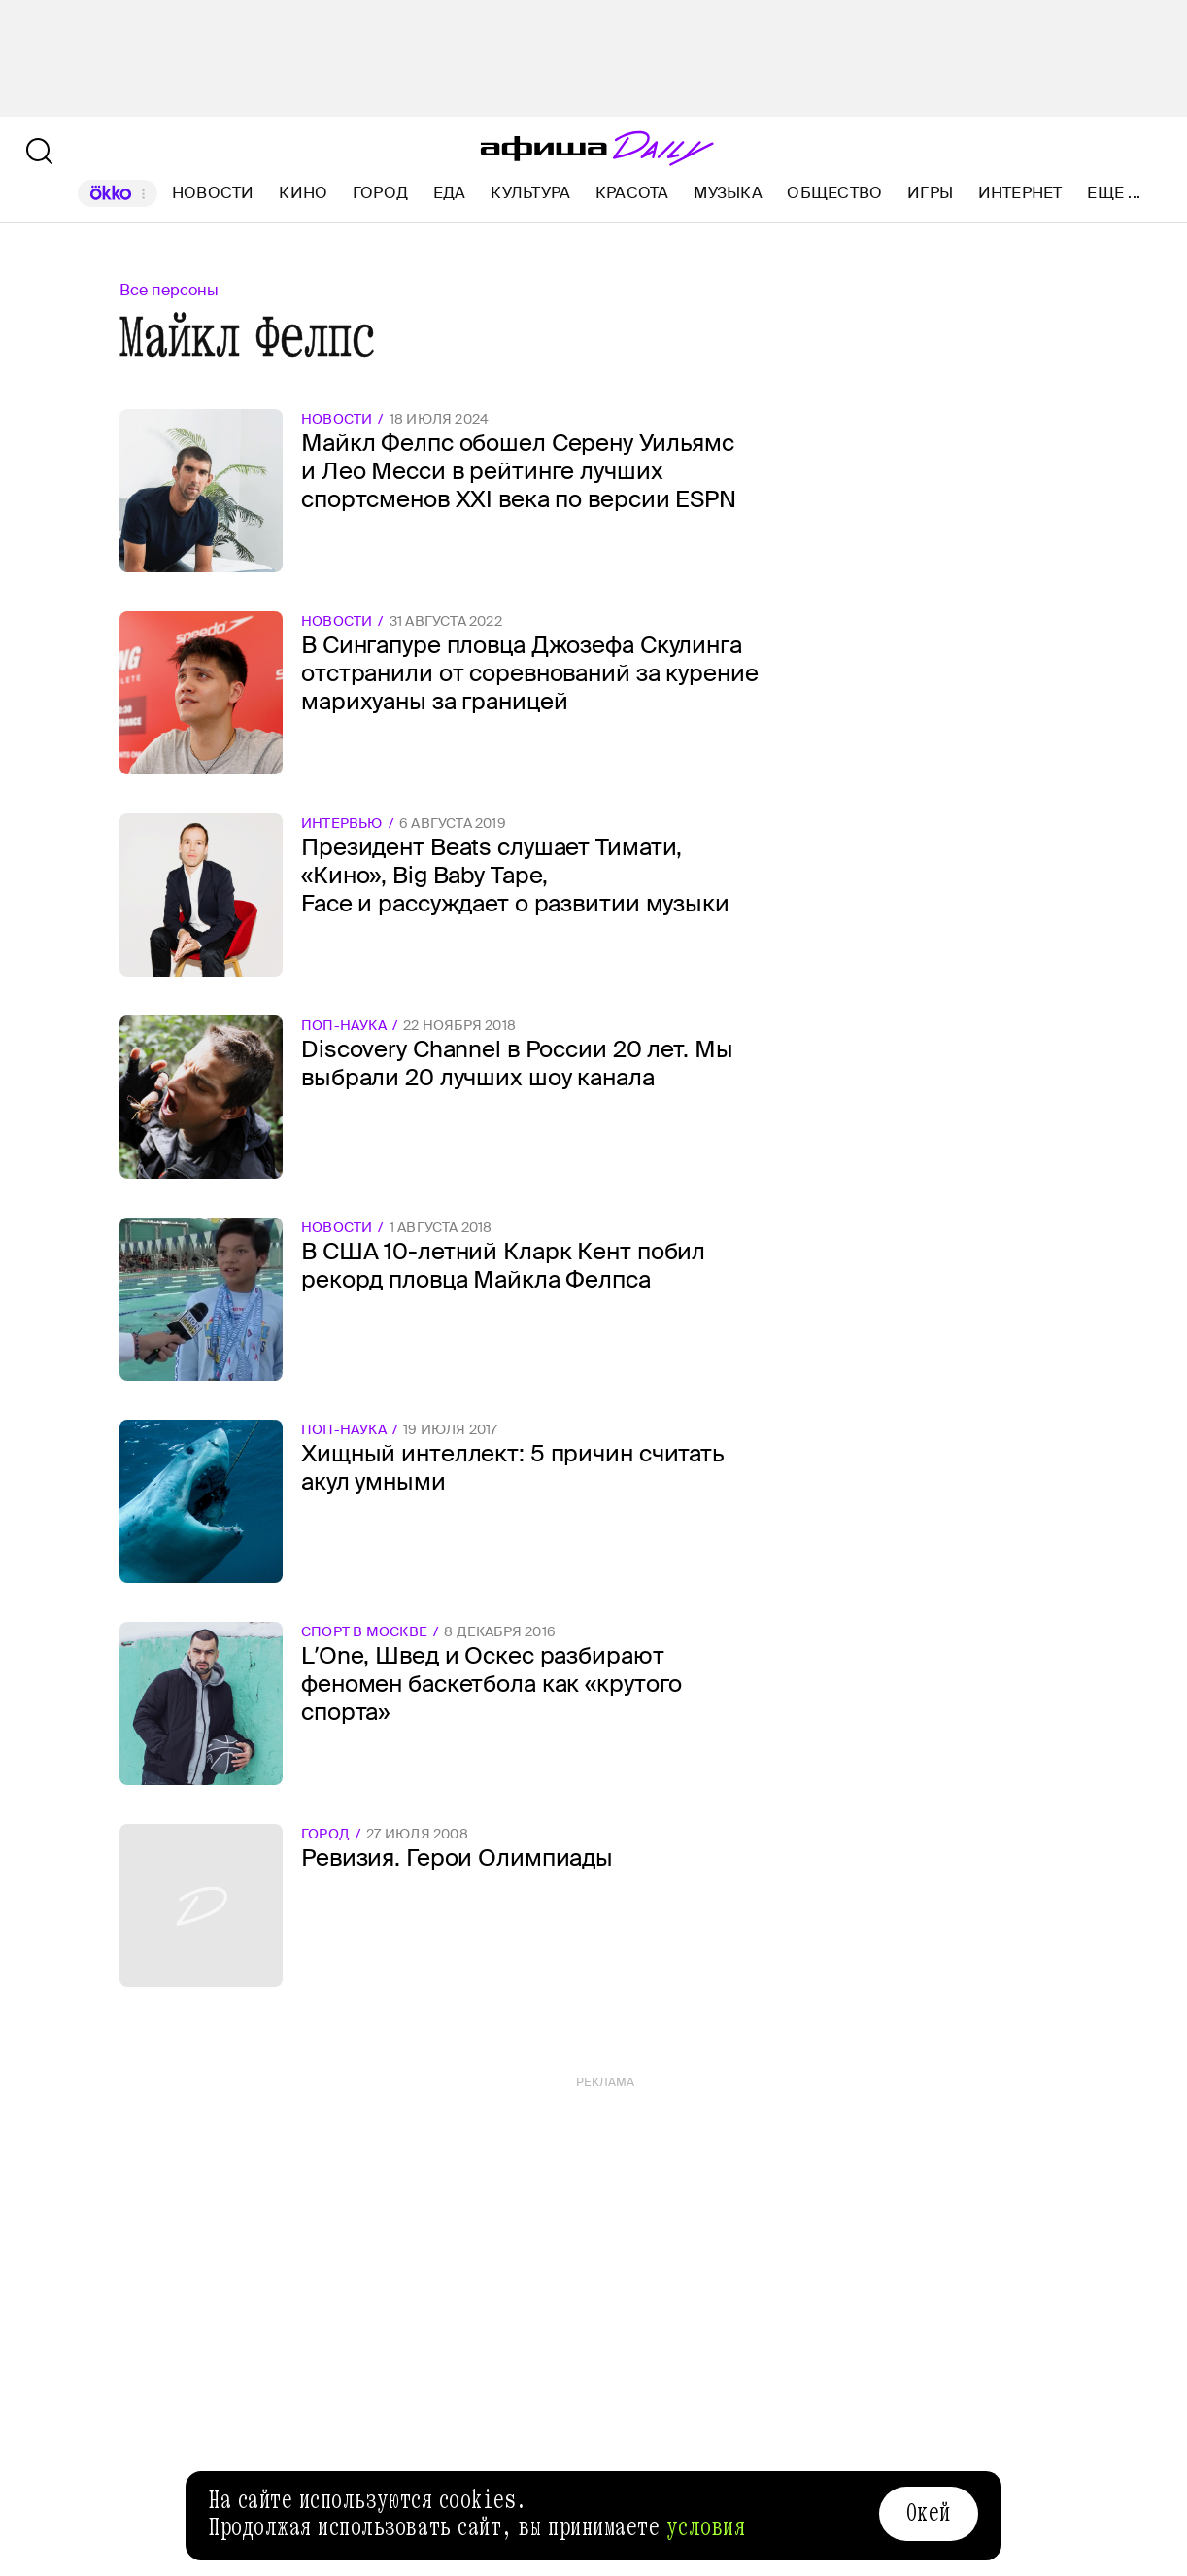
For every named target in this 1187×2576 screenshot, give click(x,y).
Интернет (1020, 193)
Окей (928, 2512)
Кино (303, 193)
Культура (530, 193)
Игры (930, 193)
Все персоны (169, 290)
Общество (834, 193)
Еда (449, 193)
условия (706, 2527)
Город (380, 193)
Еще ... (1113, 193)
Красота (632, 193)
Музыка (728, 193)
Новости (213, 193)
